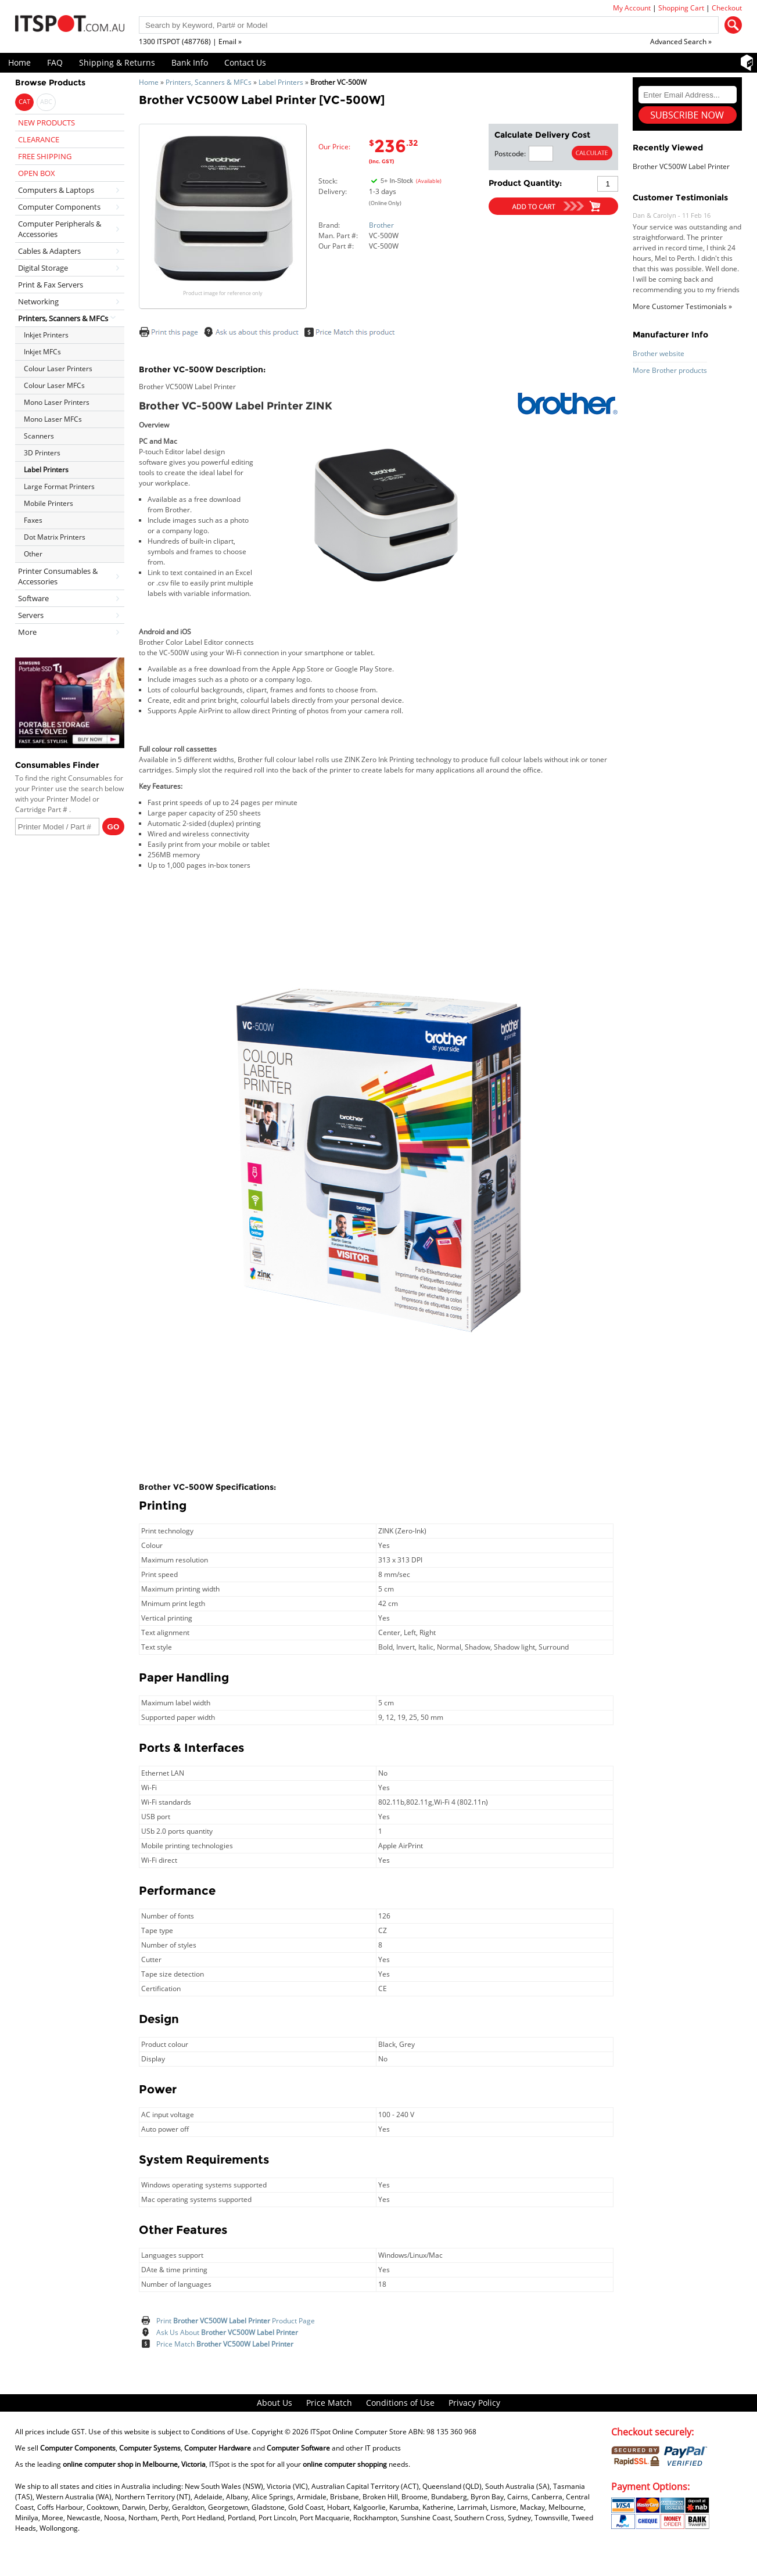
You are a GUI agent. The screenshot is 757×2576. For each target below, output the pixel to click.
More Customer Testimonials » (682, 306)
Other (33, 554)
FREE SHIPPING (44, 156)
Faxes (33, 520)
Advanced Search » (681, 41)
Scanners (39, 436)
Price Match (224, 2344)
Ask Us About (227, 2332)
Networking (38, 301)
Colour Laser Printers (58, 368)
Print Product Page (235, 2321)
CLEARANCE (38, 139)
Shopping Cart (681, 8)
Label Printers (281, 82)
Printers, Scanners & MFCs (209, 82)
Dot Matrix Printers (54, 537)
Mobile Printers (48, 503)
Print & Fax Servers (50, 284)
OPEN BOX (36, 173)
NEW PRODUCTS (46, 122)
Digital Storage (43, 268)
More (27, 632)
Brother (381, 225)
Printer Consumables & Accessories (58, 576)
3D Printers (42, 453)
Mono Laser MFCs (53, 419)
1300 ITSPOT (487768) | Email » (190, 41)
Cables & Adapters (49, 251)
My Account (632, 8)
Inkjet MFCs (42, 352)
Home (19, 62)
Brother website (658, 353)
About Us (274, 2402)
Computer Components (59, 207)
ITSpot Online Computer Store (358, 2432)
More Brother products (670, 370)
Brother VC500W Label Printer (681, 166)
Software (33, 598)
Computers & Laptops (56, 190)
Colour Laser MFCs (54, 385)
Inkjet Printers (46, 335)
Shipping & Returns (117, 62)
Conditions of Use (400, 2402)
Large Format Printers (59, 486)
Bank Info (189, 62)
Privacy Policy (474, 2402)
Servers (31, 615)
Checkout (727, 8)
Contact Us (245, 62)
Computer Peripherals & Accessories (59, 228)
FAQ (55, 62)
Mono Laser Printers (56, 402)
